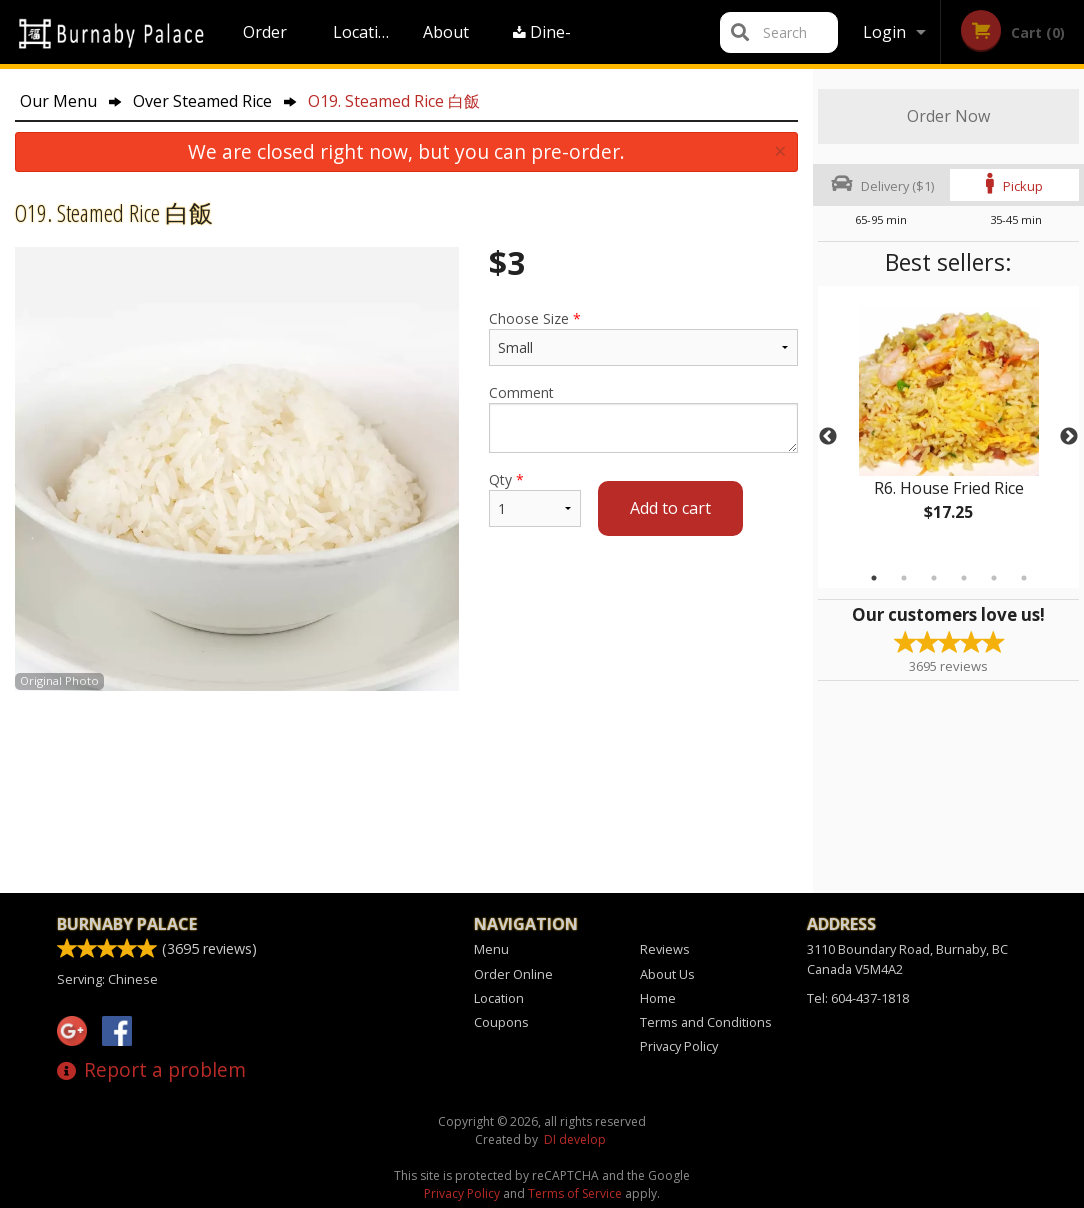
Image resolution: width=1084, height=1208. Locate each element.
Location (365, 32)
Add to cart (670, 508)
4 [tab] (964, 578)
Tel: (858, 998)
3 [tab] (934, 578)
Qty (535, 498)
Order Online (267, 42)
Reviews (665, 949)
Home (658, 998)
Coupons (501, 1022)
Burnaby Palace (127, 924)
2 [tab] (904, 578)
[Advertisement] (406, 756)
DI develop (575, 1139)
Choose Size (643, 337)
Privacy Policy (679, 1046)
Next (1069, 437)
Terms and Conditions (706, 1022)
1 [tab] (874, 578)
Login (884, 32)
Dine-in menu (543, 42)
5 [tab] (994, 578)
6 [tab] (1024, 578)
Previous (828, 437)
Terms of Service (575, 1193)
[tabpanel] (948, 425)
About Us (446, 42)
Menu (491, 949)
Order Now (948, 116)
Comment (643, 418)
